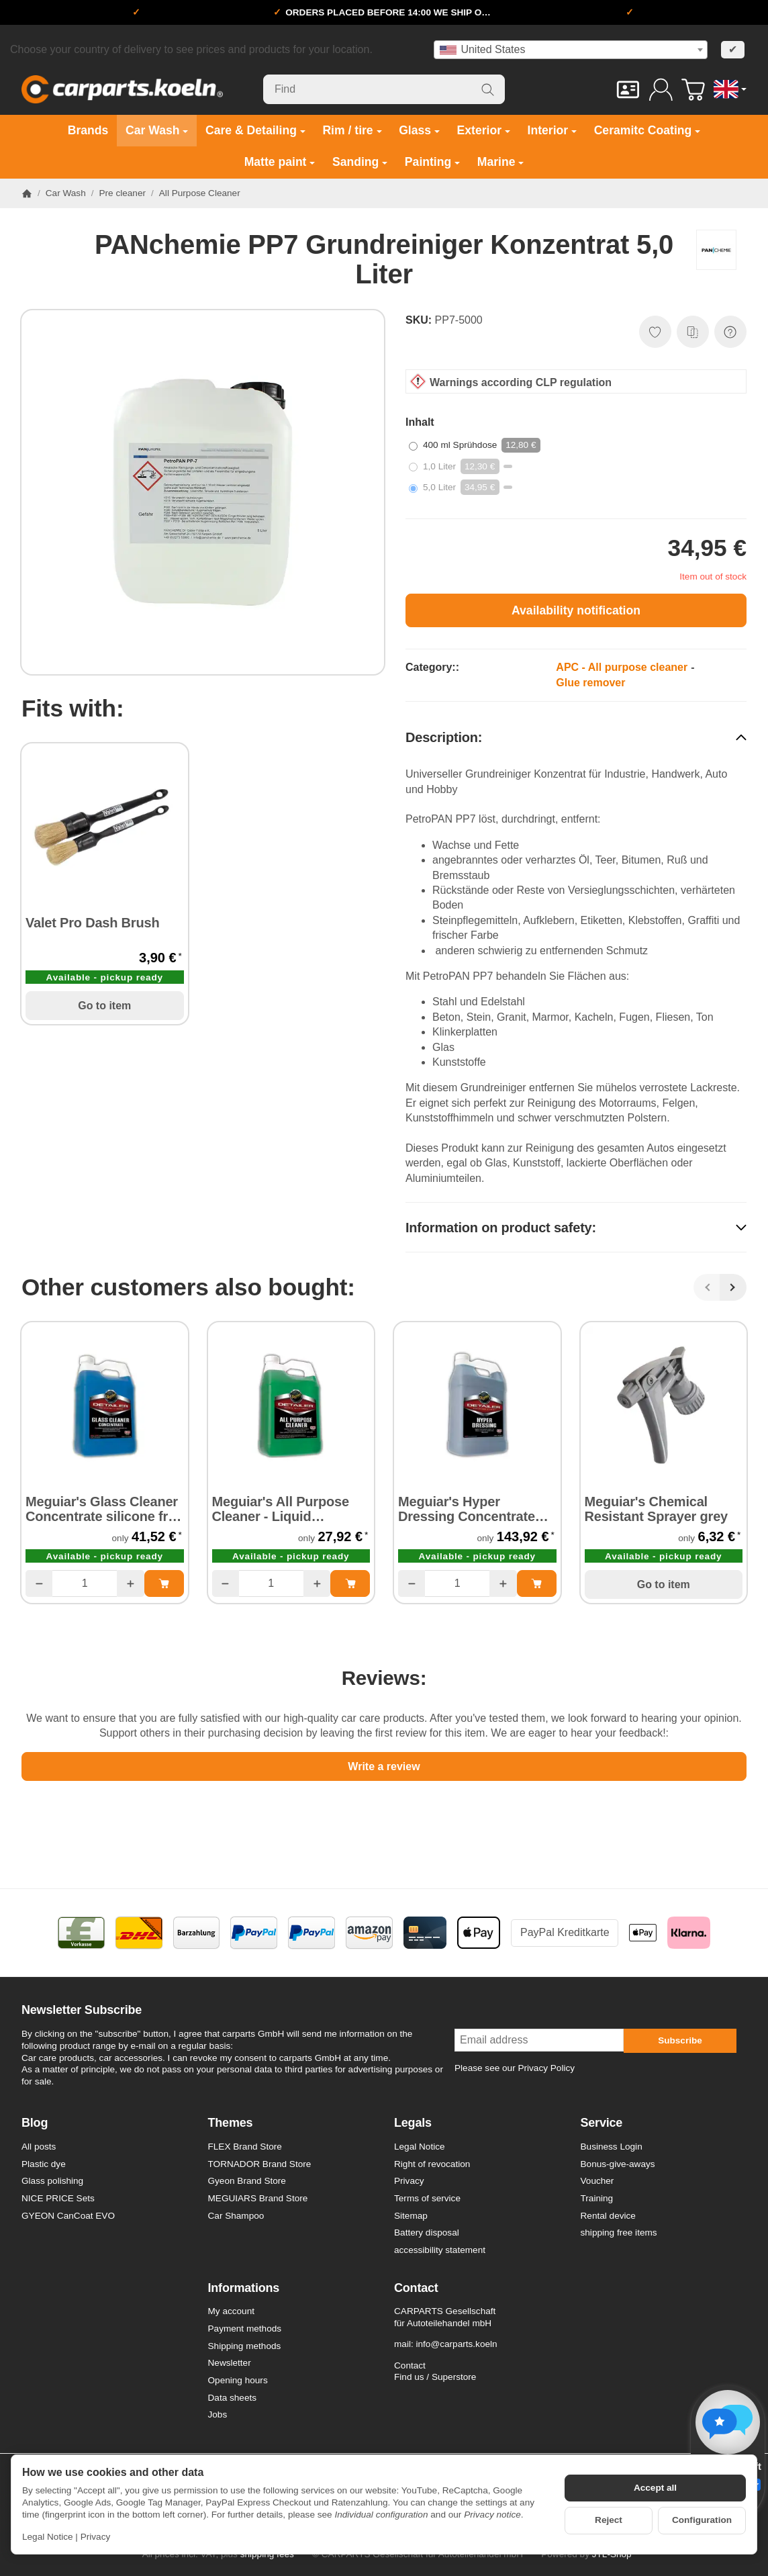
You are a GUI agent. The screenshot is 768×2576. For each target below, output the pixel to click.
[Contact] (628, 89)
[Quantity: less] (39, 1583)
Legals (413, 2123)
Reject (608, 2520)
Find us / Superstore (435, 2377)
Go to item (104, 1005)
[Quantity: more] (130, 1583)
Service (602, 2123)
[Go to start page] (122, 89)
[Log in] (661, 89)
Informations (244, 2288)
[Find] (384, 89)
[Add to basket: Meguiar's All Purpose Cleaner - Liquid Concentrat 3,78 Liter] (350, 1583)
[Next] (733, 1287)
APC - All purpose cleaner (621, 667)
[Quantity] (84, 1583)
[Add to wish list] (655, 332)
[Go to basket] (693, 89)
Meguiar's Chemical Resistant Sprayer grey (656, 1509)
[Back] (706, 1287)
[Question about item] (730, 332)
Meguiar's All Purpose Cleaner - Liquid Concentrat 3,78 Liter (280, 1509)
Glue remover (590, 682)
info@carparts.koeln (456, 2344)
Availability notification (576, 610)
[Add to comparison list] (693, 332)
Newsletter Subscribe (81, 2010)
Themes (230, 2123)
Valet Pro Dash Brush (92, 922)
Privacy (96, 2537)
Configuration (702, 2520)
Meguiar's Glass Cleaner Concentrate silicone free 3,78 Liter (104, 1509)
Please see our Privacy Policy (514, 2068)
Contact (416, 2288)
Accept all (655, 2488)
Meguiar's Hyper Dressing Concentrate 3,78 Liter (466, 1509)
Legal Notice (47, 2537)
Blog (34, 2123)
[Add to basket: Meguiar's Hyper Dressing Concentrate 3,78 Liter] (537, 1583)
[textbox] (570, 49)
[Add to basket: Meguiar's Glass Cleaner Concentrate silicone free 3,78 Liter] (164, 1583)
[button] (576, 737)
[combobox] (571, 49)
